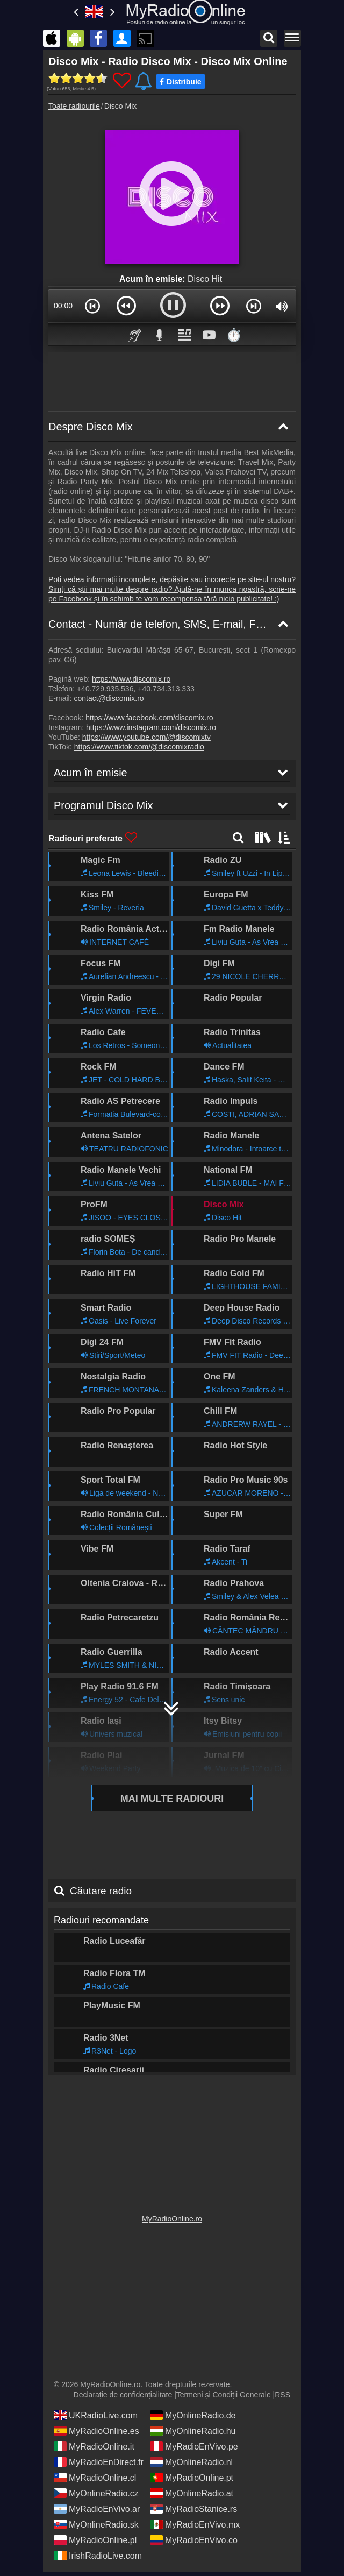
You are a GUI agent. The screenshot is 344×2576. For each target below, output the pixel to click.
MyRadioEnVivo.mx (195, 2520)
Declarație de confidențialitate (123, 2391)
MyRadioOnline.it (94, 2442)
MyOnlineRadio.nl (191, 2458)
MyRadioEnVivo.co (194, 2536)
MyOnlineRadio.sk (96, 2520)
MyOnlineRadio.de (193, 2411)
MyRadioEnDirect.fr (99, 2458)
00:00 (63, 305)
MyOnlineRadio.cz (96, 2489)
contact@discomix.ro (109, 698)
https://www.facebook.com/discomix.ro (149, 717)
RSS (282, 2391)
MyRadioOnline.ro (172, 2215)
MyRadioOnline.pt (191, 2474)
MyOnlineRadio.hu (193, 2427)
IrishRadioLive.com (98, 2552)
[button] (92, 305)
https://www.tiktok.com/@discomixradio (139, 746)
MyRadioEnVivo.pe (194, 2442)
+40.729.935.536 (105, 688)
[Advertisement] (172, 379)
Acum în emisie (87, 2024)
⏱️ (234, 335)
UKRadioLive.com (96, 2411)
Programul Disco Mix (98, 2056)
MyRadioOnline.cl (95, 2474)
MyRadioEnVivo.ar (97, 2505)
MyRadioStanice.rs (193, 2505)
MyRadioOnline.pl (95, 2536)
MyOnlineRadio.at (191, 2489)
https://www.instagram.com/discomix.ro (151, 727)
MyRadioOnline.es (96, 2427)
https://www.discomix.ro (131, 679)
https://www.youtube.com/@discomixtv (146, 737)
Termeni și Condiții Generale (223, 2391)
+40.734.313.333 (166, 688)
